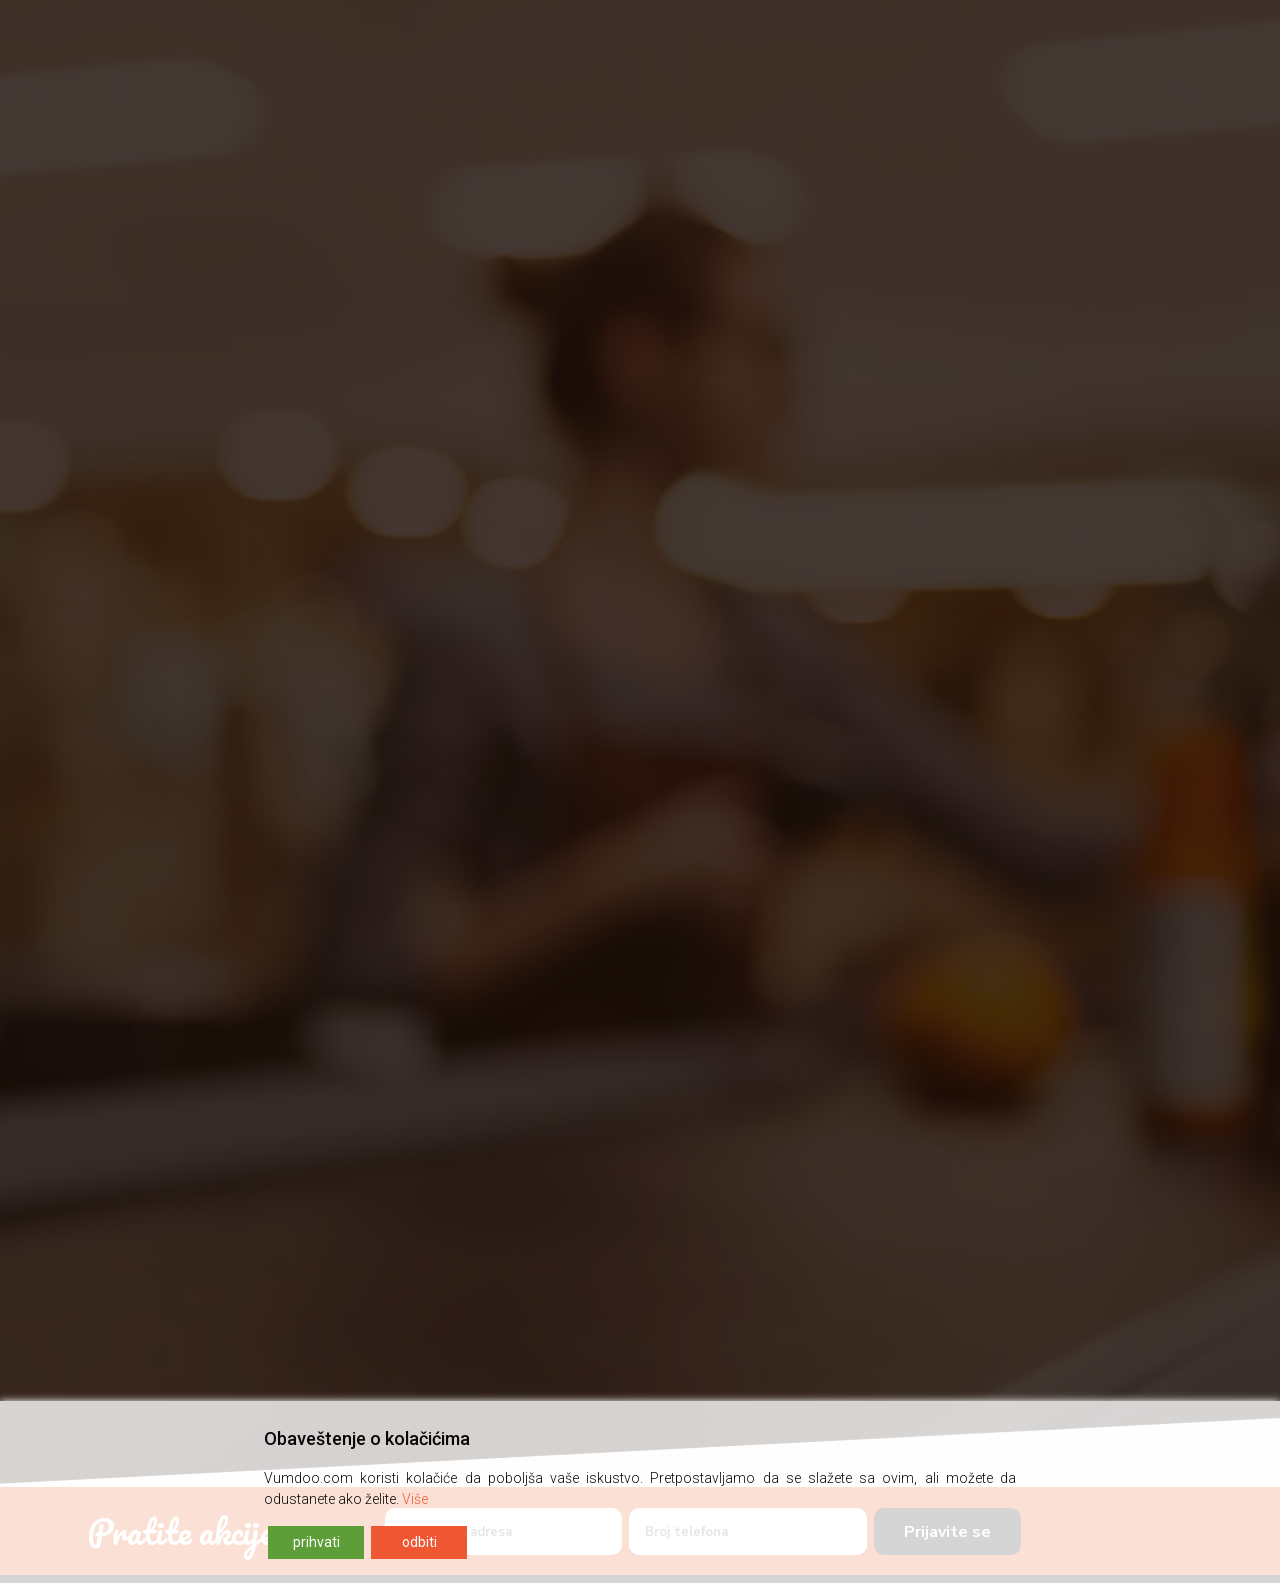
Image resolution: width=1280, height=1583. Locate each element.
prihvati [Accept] (316, 1542)
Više (415, 1499)
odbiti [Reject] (419, 1542)
